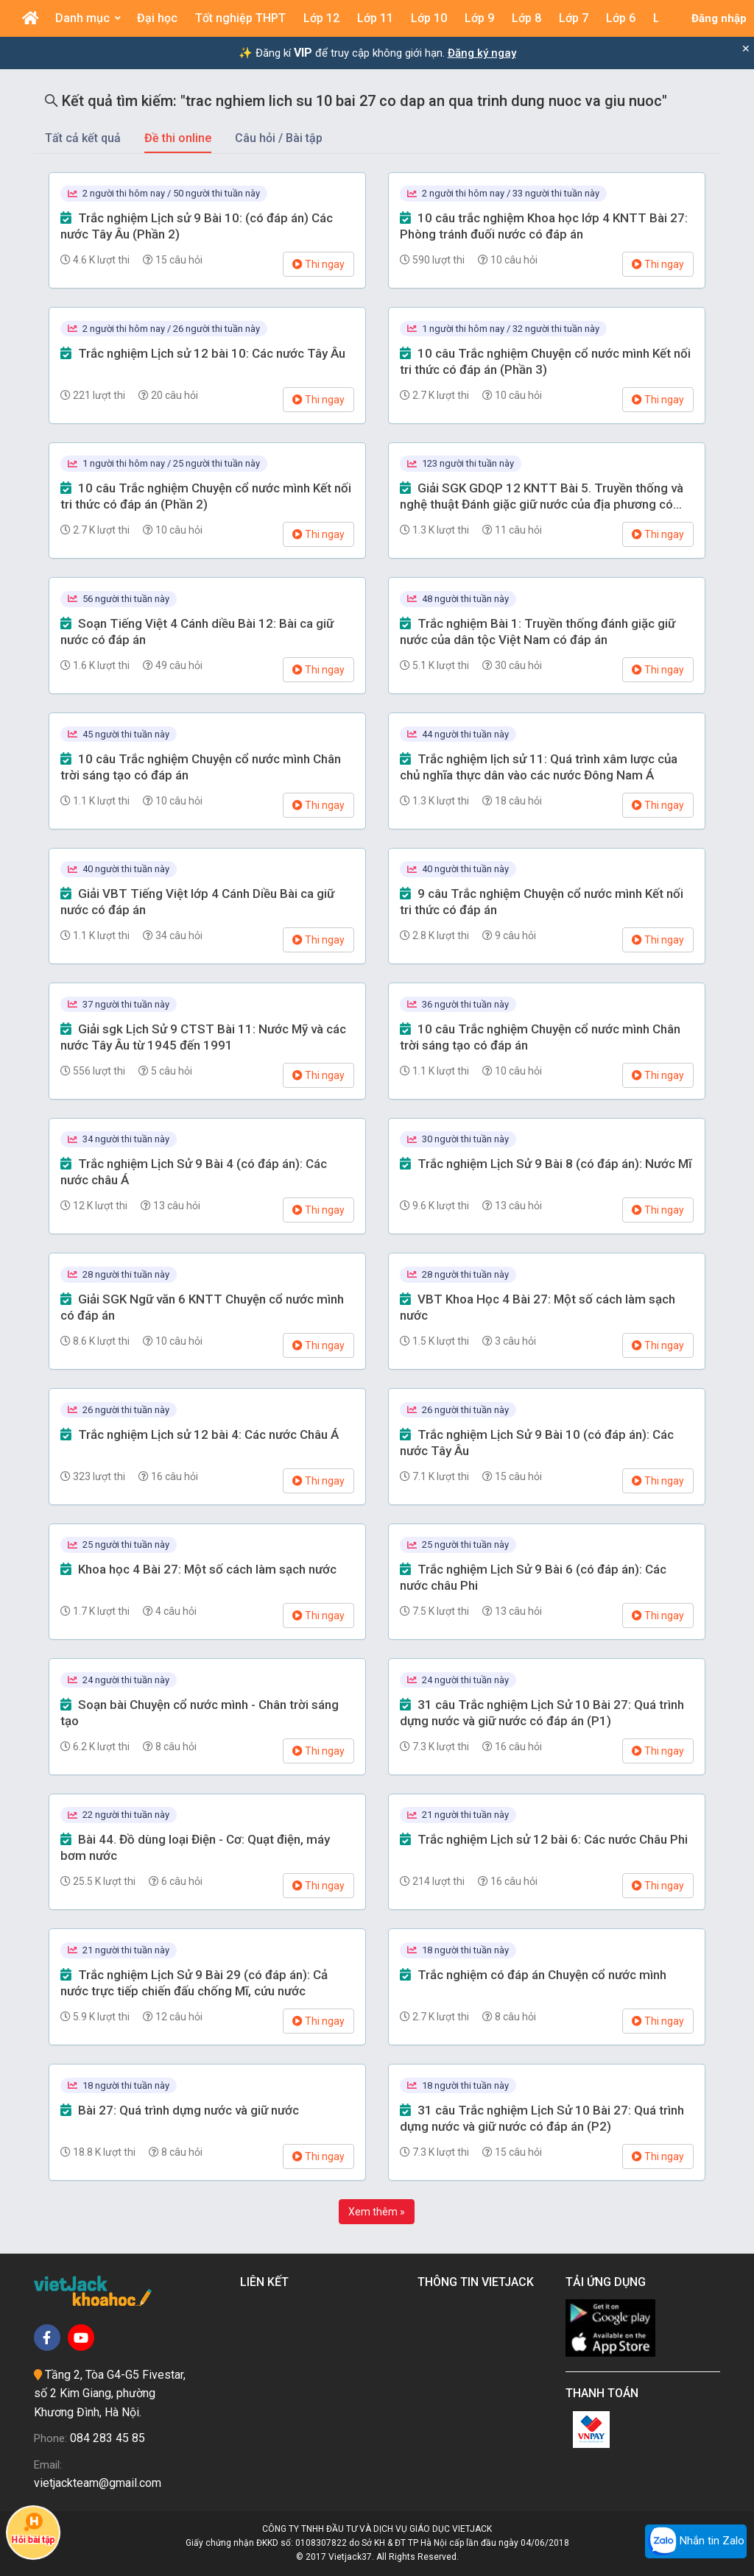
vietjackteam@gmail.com (97, 2483)
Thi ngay (318, 264)
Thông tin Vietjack (478, 2282)
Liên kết (267, 2282)
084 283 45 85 (107, 2438)
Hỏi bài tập (33, 2528)
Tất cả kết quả (83, 138)
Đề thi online (177, 138)
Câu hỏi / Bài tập (279, 138)
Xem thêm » (376, 2212)
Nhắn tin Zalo (695, 2541)
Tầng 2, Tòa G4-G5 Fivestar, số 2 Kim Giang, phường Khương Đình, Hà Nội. (110, 2393)
